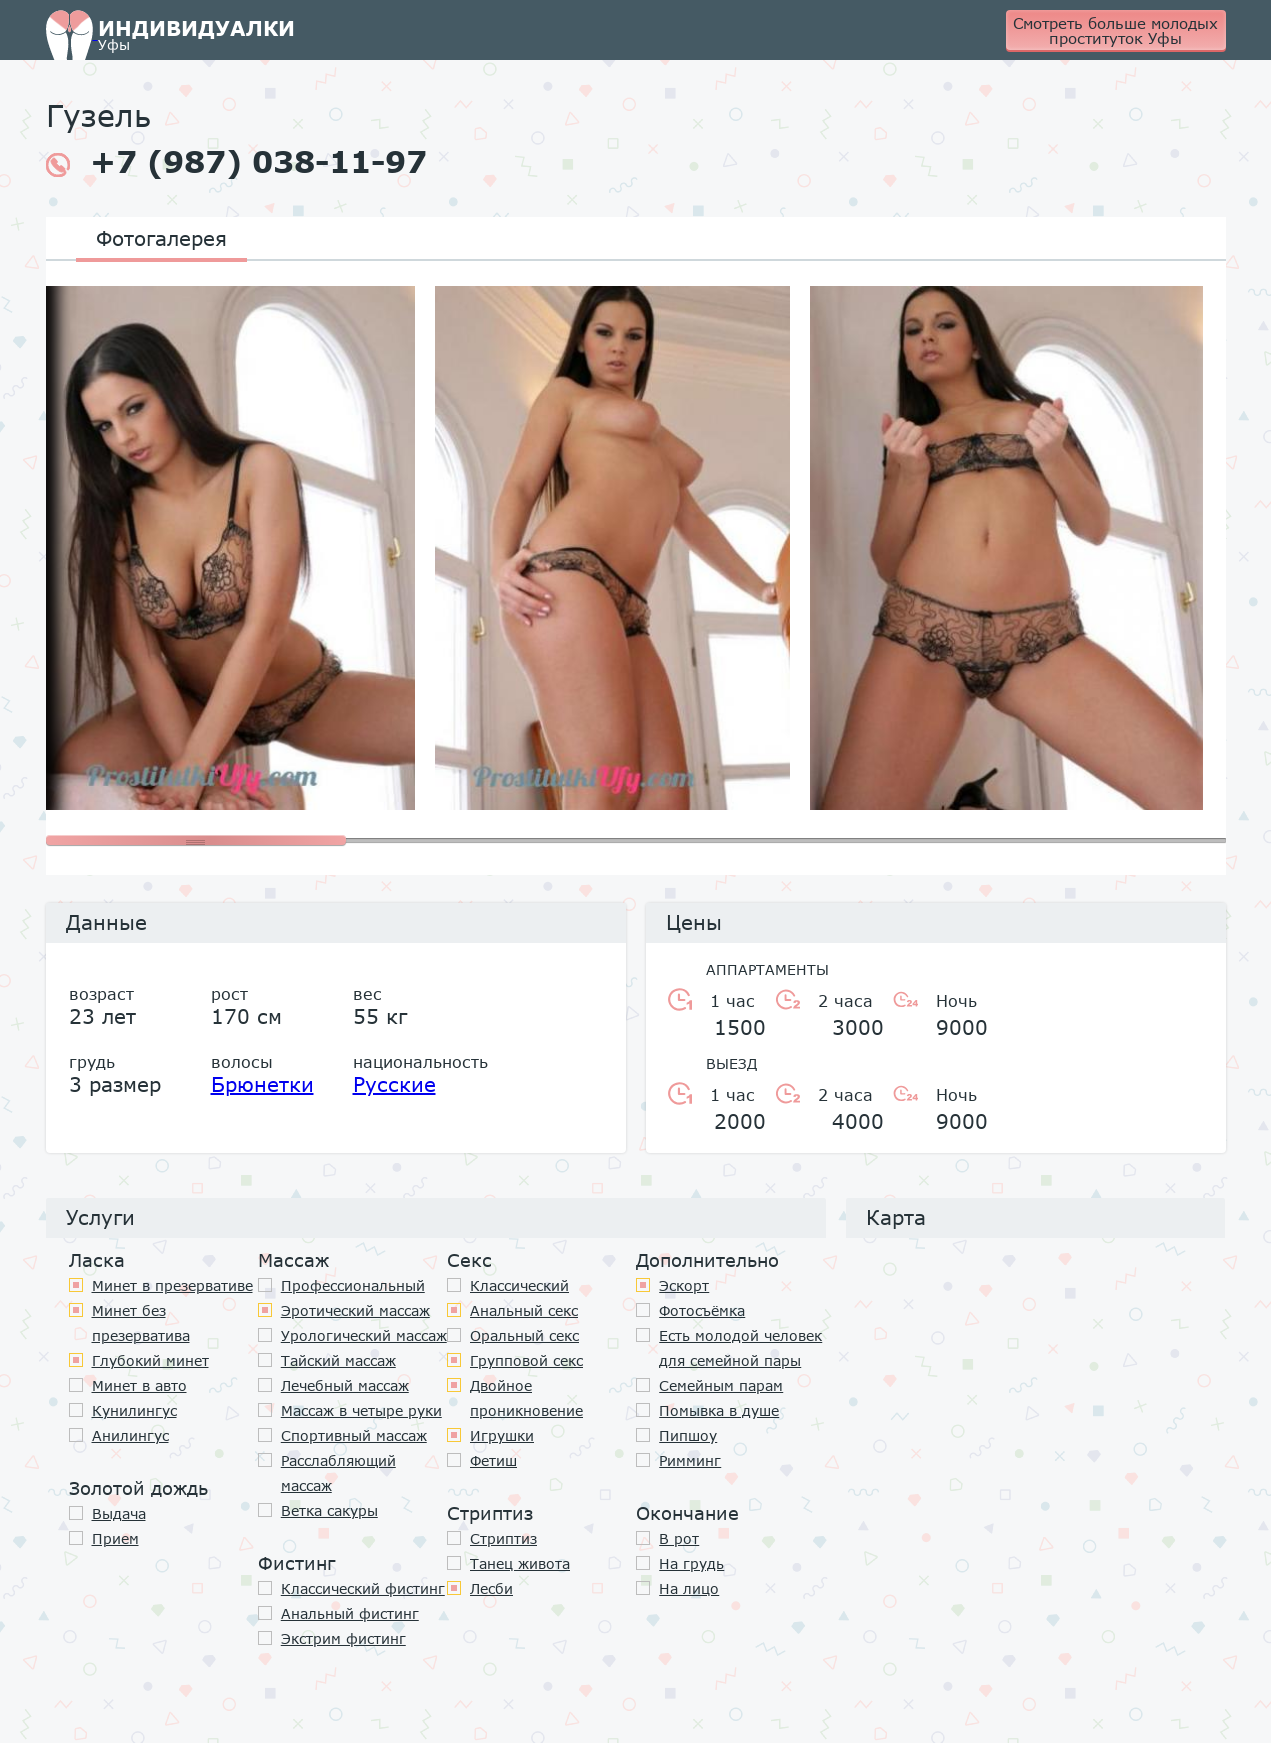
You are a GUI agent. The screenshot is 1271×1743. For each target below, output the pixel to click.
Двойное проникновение (526, 1398)
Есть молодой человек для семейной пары (740, 1348)
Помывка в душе (719, 1410)
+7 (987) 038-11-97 (236, 162)
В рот (679, 1538)
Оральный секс (524, 1335)
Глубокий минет (150, 1360)
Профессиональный (353, 1285)
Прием (115, 1538)
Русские (394, 1084)
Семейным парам (721, 1385)
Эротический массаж (355, 1310)
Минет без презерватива (141, 1323)
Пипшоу (688, 1435)
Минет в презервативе (172, 1285)
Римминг (690, 1460)
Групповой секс (526, 1360)
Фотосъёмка (702, 1310)
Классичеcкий (519, 1285)
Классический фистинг (363, 1588)
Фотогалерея (161, 238)
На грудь (691, 1563)
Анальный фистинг (350, 1613)
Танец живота (520, 1563)
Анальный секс (524, 1310)
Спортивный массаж (354, 1435)
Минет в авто (139, 1385)
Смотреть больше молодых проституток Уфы (1115, 30)
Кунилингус (134, 1410)
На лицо (689, 1588)
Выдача (119, 1513)
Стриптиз (503, 1538)
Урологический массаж (364, 1335)
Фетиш (493, 1460)
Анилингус (130, 1435)
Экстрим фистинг (343, 1638)
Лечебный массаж (345, 1385)
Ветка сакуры (329, 1510)
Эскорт (684, 1285)
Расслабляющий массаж (338, 1473)
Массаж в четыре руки (361, 1410)
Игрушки (502, 1435)
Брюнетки (262, 1084)
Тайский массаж (338, 1360)
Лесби (491, 1588)
